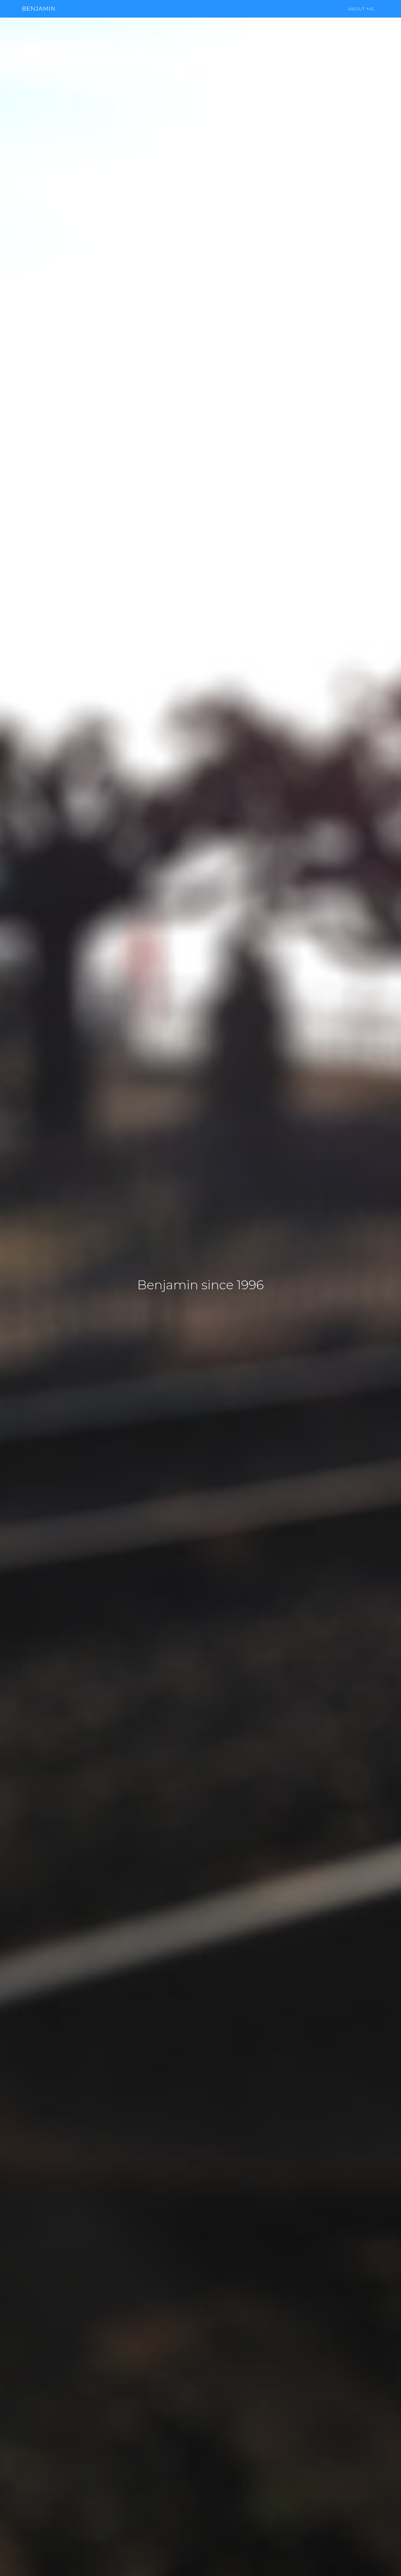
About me (361, 14)
